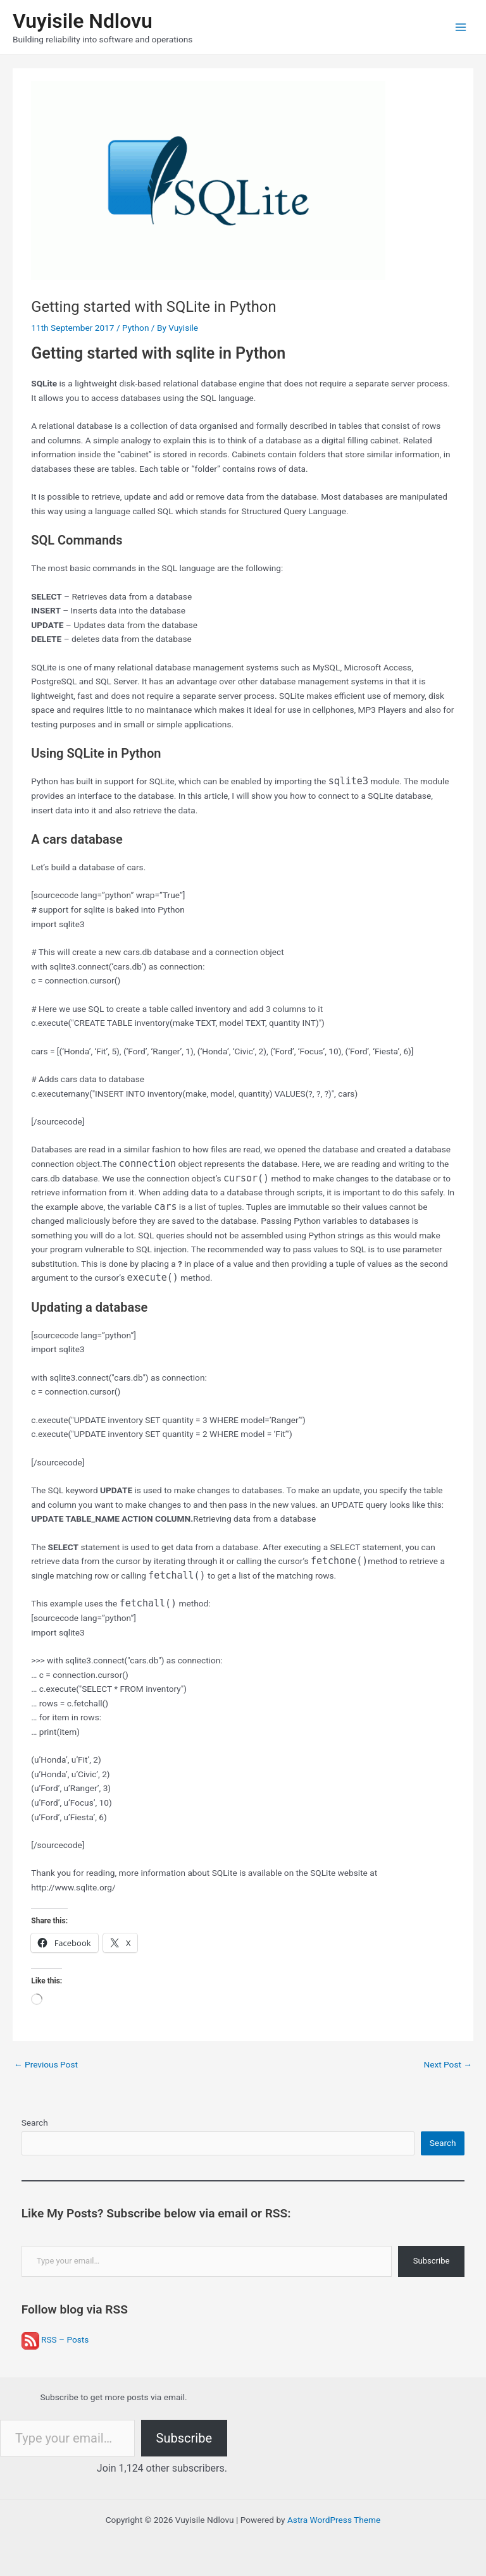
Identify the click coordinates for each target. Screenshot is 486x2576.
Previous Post (46, 2064)
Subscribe (431, 2260)
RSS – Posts (55, 2339)
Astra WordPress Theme (333, 2520)
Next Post (447, 2064)
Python (135, 328)
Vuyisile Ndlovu (83, 21)
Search (35, 2122)
